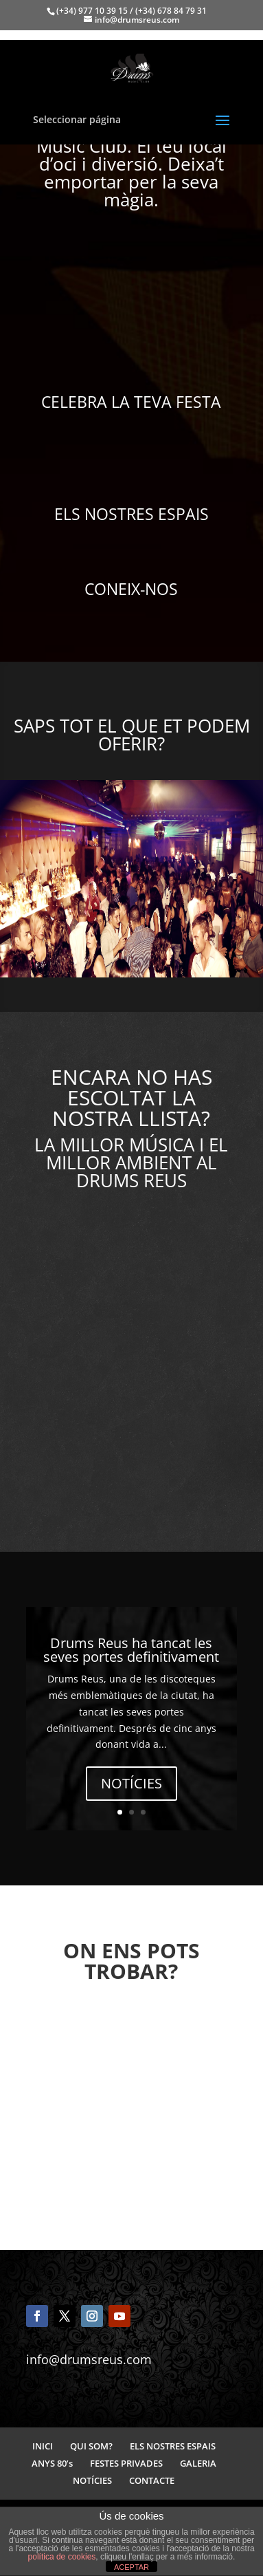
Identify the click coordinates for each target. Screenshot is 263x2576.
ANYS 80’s (52, 2463)
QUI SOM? (91, 2446)
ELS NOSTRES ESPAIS (173, 2446)
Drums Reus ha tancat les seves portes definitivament (131, 1650)
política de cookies (62, 2557)
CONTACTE (151, 2480)
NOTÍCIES (131, 1783)
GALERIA (198, 2463)
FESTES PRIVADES (126, 2463)
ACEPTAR (131, 2567)
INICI (42, 2446)
